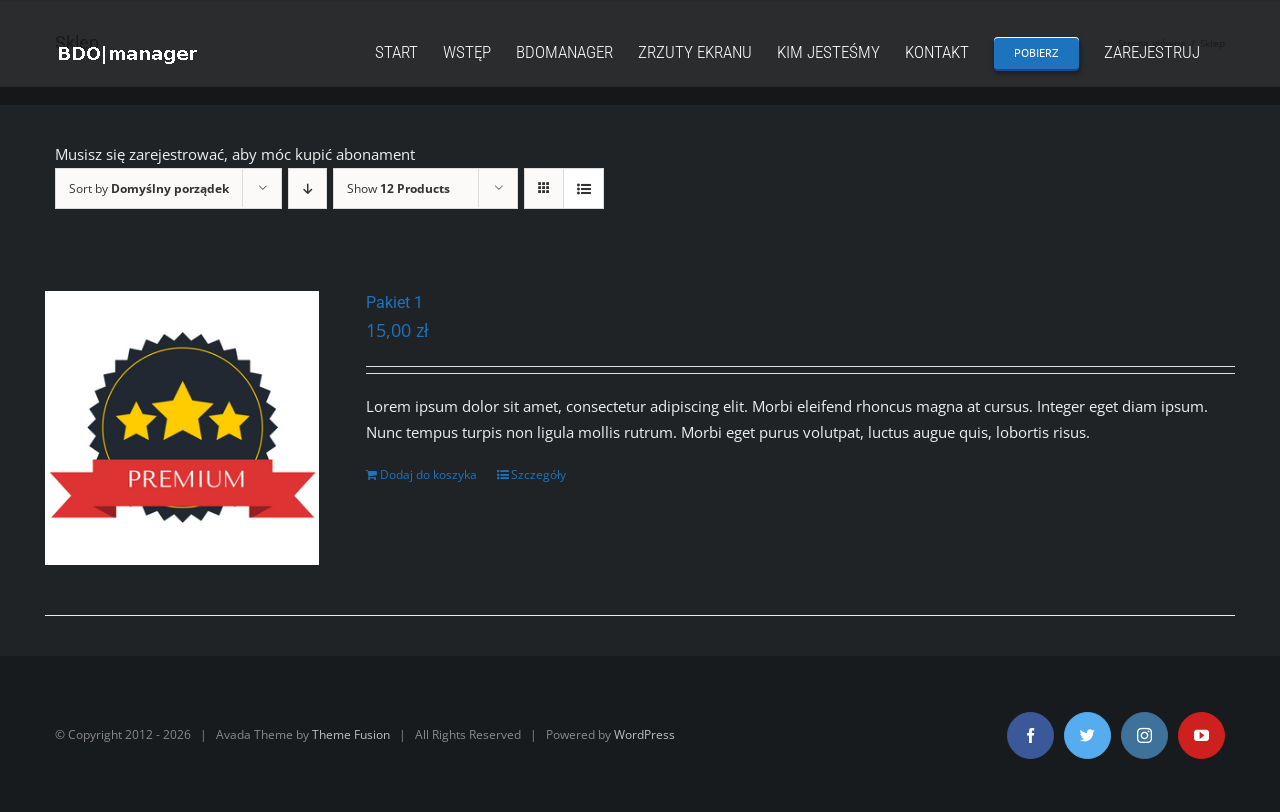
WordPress (644, 734)
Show (398, 188)
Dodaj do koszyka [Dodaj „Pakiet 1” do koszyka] (428, 474)
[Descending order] (307, 188)
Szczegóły (538, 474)
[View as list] (583, 188)
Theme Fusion (351, 734)
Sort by (149, 188)
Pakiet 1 (394, 302)
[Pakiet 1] (182, 428)
